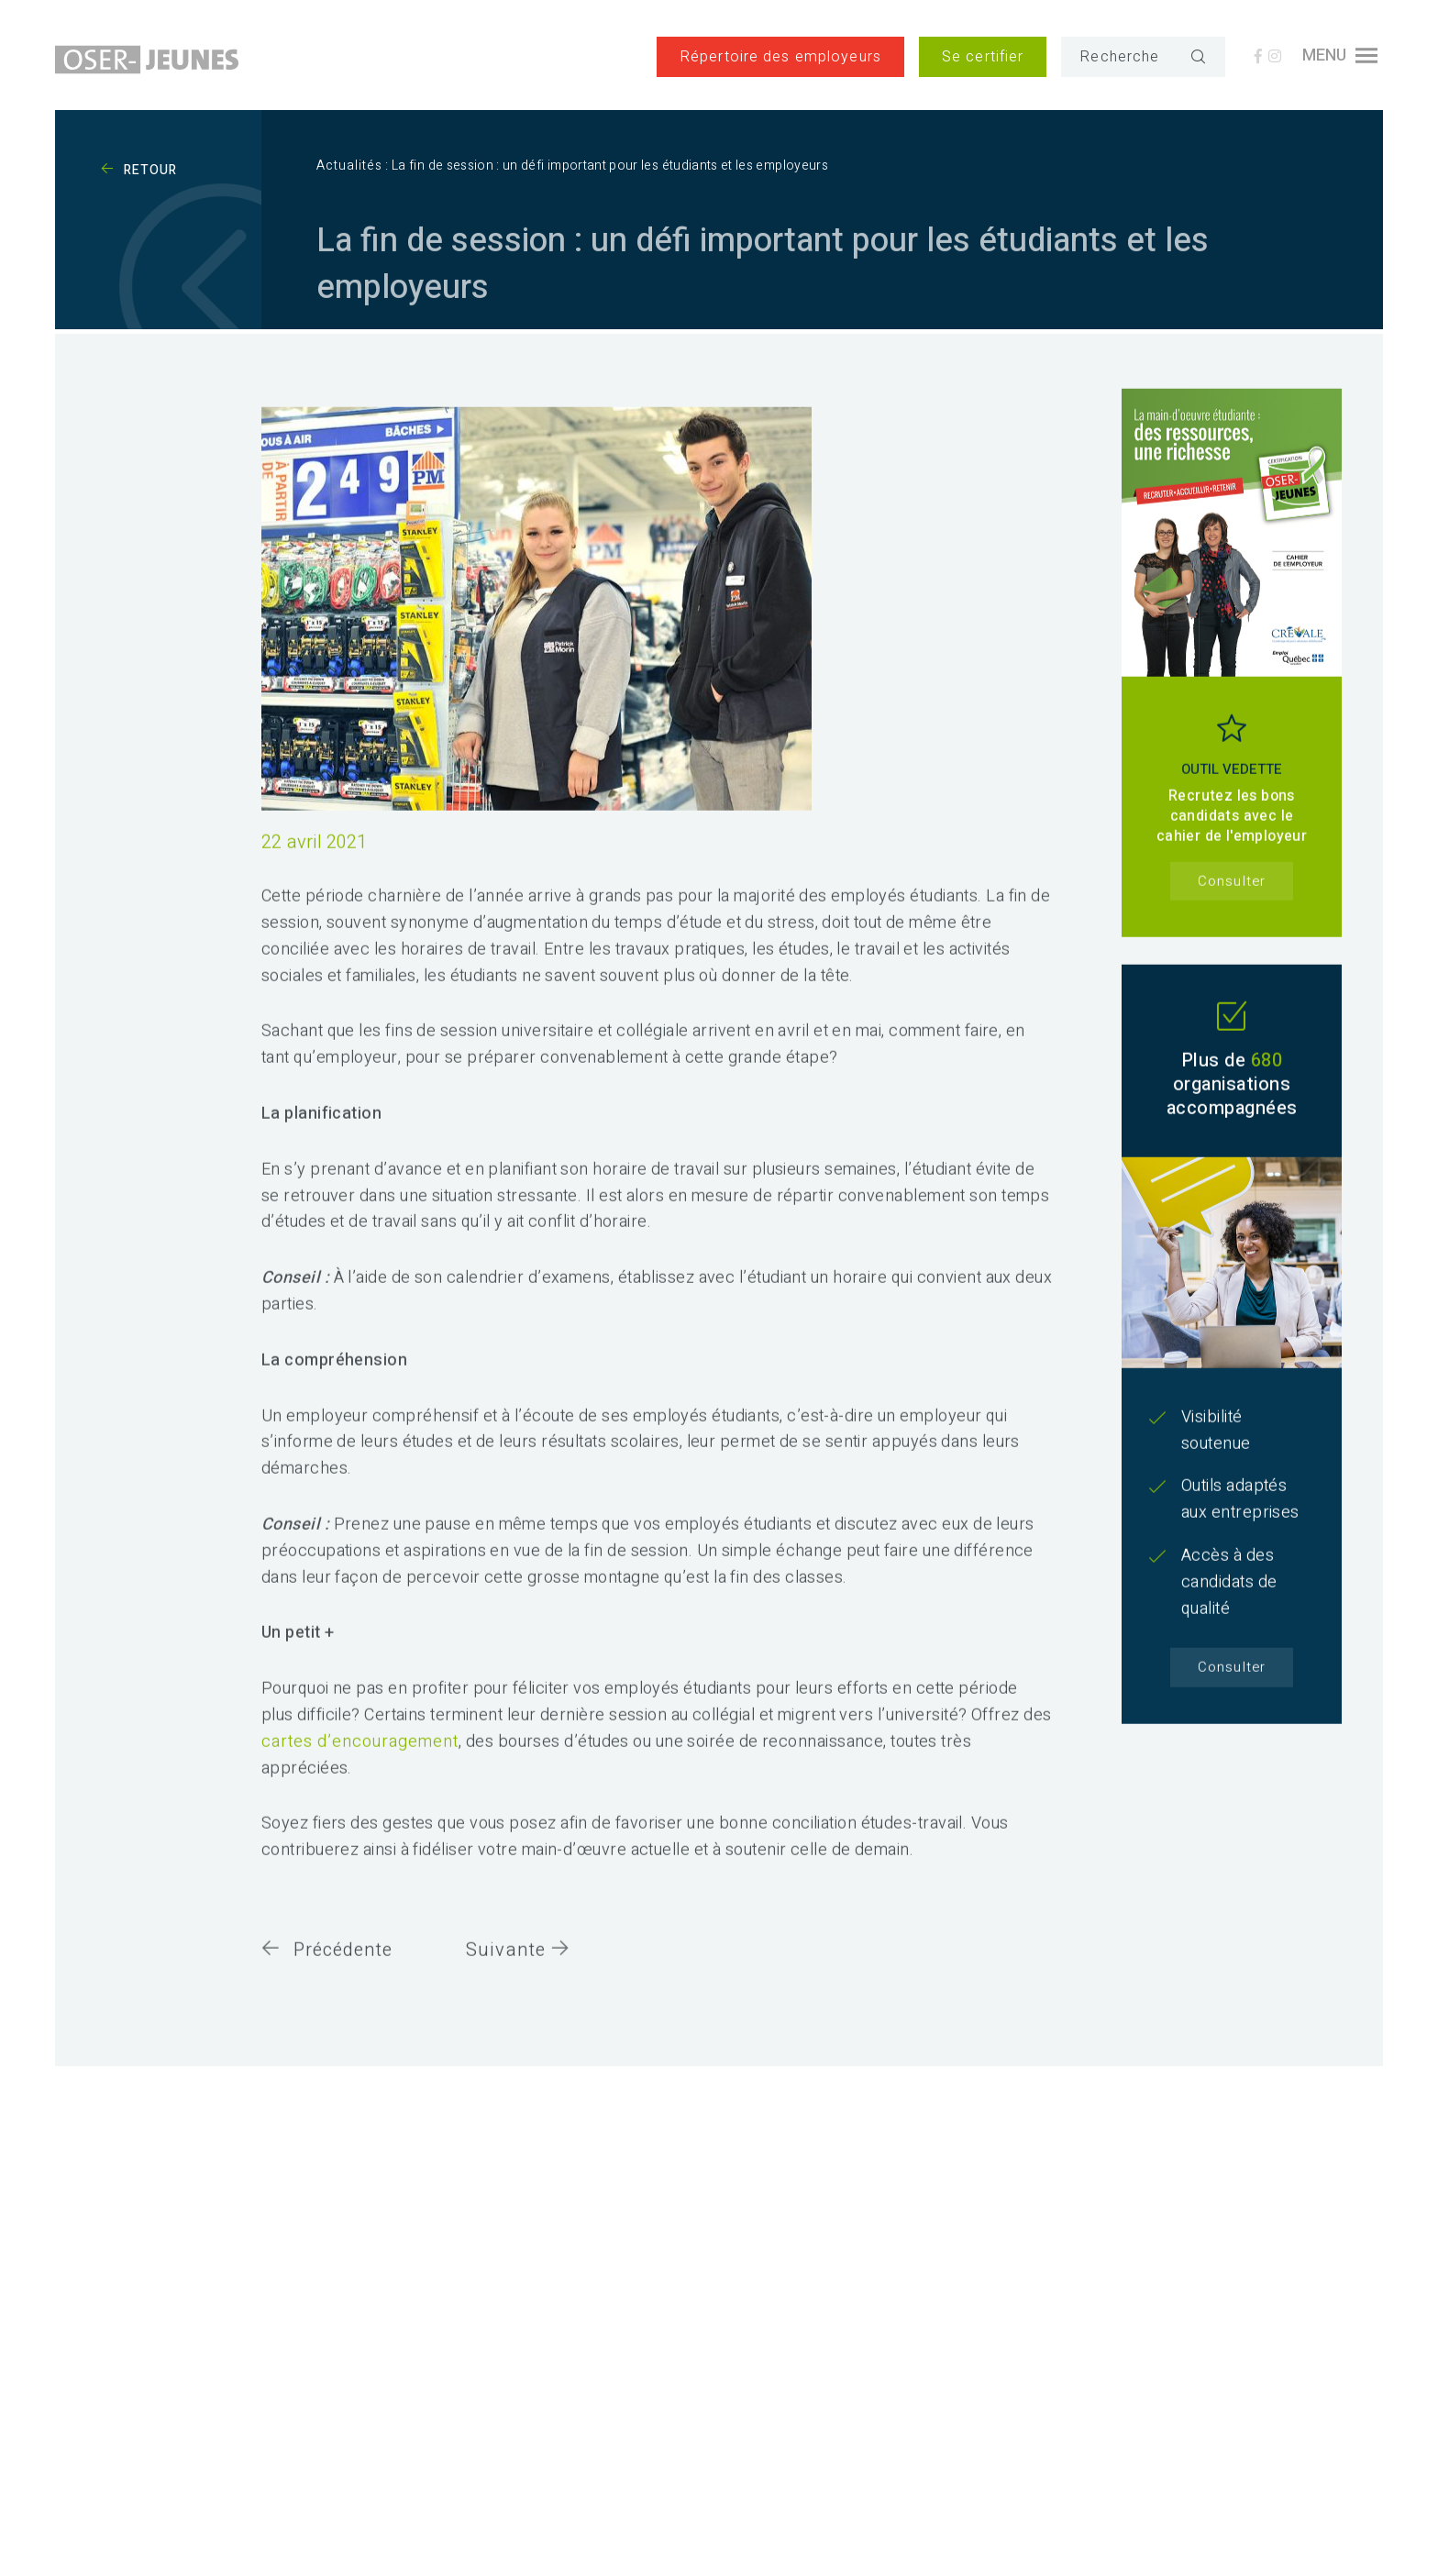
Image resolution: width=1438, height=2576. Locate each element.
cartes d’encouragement (360, 1755)
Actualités (349, 165)
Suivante (518, 1964)
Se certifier (982, 57)
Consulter (1231, 895)
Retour (139, 170)
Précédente (327, 1964)
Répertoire (780, 57)
